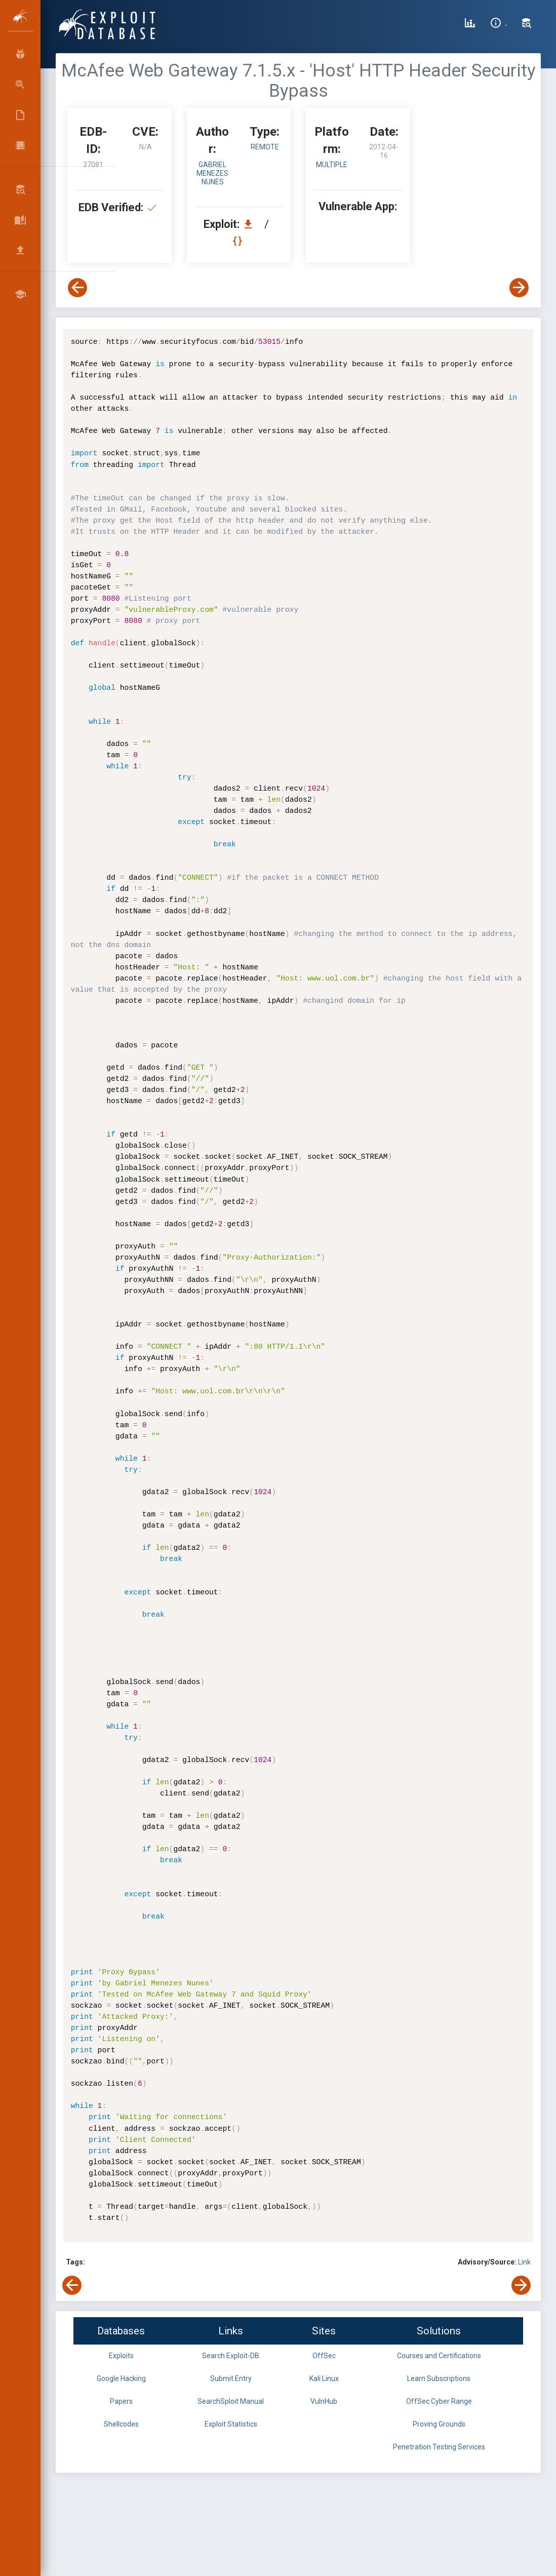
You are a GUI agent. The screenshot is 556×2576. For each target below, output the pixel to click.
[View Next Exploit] (519, 287)
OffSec (324, 2356)
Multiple (331, 165)
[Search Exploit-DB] (526, 24)
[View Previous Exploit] (77, 287)
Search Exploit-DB (230, 2356)
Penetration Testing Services (439, 2447)
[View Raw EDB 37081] (238, 241)
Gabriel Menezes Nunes (212, 173)
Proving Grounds (439, 2424)
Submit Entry (231, 2378)
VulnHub (323, 2401)
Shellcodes (121, 2424)
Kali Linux (324, 2378)
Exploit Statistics (231, 2424)
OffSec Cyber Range (439, 2401)
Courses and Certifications (439, 2356)
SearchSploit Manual (230, 2401)
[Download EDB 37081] (250, 224)
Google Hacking (121, 2378)
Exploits (121, 2356)
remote (265, 147)
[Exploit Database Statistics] (470, 24)
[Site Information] (498, 24)
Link (524, 2262)
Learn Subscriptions (438, 2378)
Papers (121, 2401)
